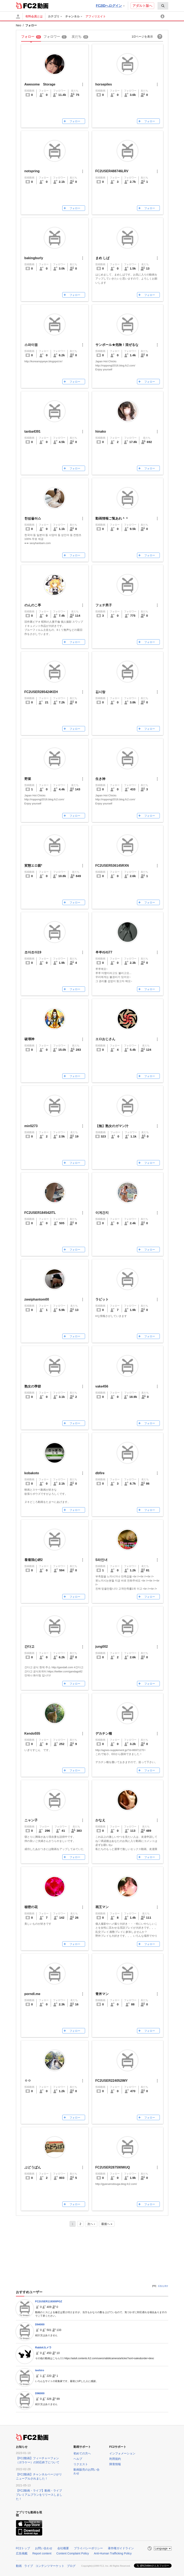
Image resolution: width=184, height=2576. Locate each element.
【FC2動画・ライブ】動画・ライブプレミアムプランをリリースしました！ (39, 2494)
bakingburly (33, 258)
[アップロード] (18, 16)
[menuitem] (163, 6)
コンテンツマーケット (49, 2565)
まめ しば (102, 258)
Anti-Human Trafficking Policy (113, 2553)
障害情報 (115, 2464)
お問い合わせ (43, 2548)
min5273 (31, 1126)
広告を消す (163, 2286)
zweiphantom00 (36, 1299)
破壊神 (29, 1039)
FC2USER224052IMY (111, 2080)
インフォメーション (122, 2453)
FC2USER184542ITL (40, 1212)
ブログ (71, 2565)
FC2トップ (23, 2548)
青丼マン (102, 1994)
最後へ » (106, 2224)
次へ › (91, 2224)
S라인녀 (101, 1560)
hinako (100, 431)
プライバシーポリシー (88, 2548)
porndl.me (32, 1994)
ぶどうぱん (32, 2167)
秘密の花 (31, 1907)
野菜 (27, 779)
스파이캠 (31, 345)
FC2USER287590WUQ (112, 2167)
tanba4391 (32, 431)
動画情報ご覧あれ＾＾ (112, 518)
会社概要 (63, 2548)
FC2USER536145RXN (112, 865)
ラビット (102, 1299)
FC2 (26, 5)
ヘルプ (77, 2458)
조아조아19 (32, 952)
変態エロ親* (33, 865)
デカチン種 (103, 1733)
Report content (42, 2553)
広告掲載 (22, 2553)
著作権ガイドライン (121, 2548)
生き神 (100, 779)
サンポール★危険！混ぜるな (116, 345)
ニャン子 (31, 1820)
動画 (19, 2565)
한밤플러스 (32, 518)
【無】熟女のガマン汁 (112, 1126)
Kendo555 (32, 1733)
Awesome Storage (39, 84)
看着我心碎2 (33, 1560)
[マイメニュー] (163, 16)
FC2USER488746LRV (112, 171)
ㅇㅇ (27, 2080)
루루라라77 (103, 952)
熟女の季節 (32, 1386)
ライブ (28, 2565)
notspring (32, 171)
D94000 (40, 2324)
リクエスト (80, 2464)
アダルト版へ (142, 5)
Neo (18, 25)
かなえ (100, 1820)
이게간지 (102, 1212)
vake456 (101, 1386)
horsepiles (103, 84)
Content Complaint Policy (72, 2553)
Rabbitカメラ (43, 2347)
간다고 (29, 1646)
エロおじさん (105, 1039)
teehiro (39, 2370)
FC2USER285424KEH (41, 692)
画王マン (102, 1907)
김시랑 (100, 692)
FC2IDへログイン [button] (110, 5)
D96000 (40, 2393)
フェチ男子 (103, 605)
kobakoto (31, 1473)
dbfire (100, 1473)
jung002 (101, 1646)
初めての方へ (82, 2453)
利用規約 (115, 2458)
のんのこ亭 (32, 605)
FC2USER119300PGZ (48, 2301)
